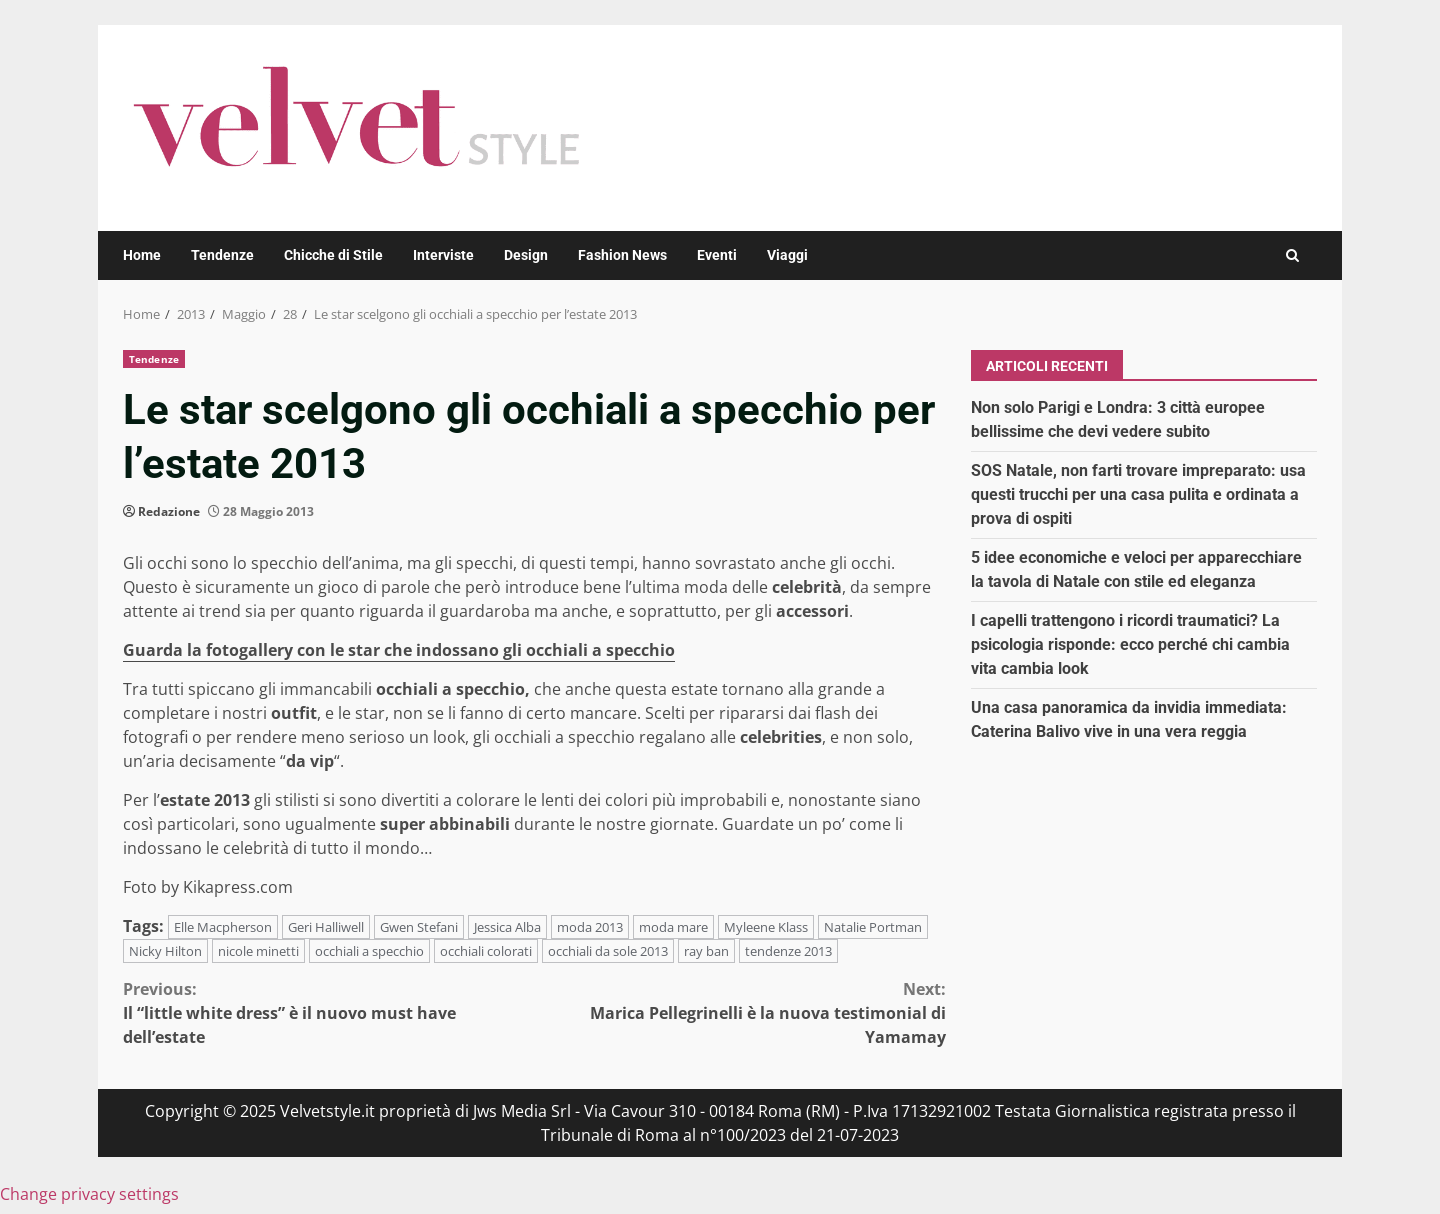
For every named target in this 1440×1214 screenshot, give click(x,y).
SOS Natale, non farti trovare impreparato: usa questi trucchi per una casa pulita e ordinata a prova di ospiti (1138, 494)
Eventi (717, 255)
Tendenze (222, 255)
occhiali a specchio (369, 951)
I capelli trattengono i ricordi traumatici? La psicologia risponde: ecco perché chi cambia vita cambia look (1130, 644)
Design (526, 255)
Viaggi (787, 255)
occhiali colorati (486, 951)
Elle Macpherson (223, 927)
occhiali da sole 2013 (608, 951)
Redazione (169, 511)
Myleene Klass (766, 927)
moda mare (673, 927)
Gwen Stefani (419, 927)
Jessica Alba (507, 927)
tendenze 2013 (788, 951)
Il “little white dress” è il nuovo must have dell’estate (329, 1012)
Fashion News (622, 255)
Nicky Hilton (165, 951)
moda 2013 (590, 927)
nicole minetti (258, 951)
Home (142, 255)
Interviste (443, 255)
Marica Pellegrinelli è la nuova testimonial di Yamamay (741, 1012)
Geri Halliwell (326, 927)
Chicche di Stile (333, 255)
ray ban (706, 951)
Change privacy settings (89, 1194)
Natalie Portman (873, 927)
